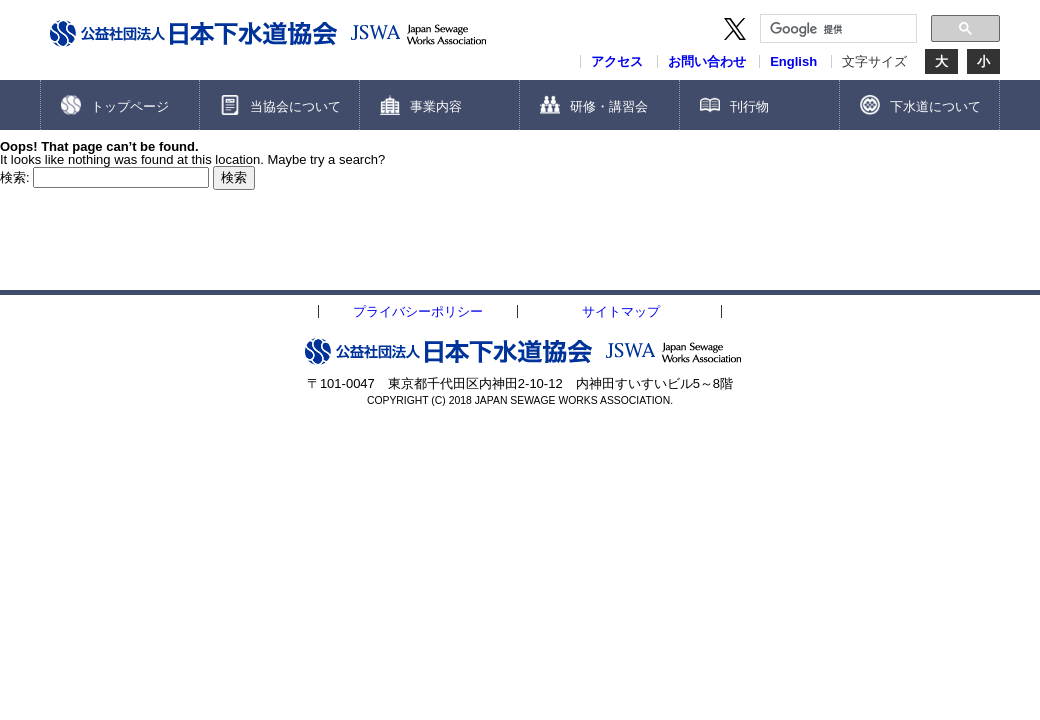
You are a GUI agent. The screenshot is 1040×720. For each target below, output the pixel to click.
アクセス (617, 61)
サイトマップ (621, 311)
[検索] (836, 29)
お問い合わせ (707, 61)
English (793, 61)
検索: (15, 177)
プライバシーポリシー (418, 311)
